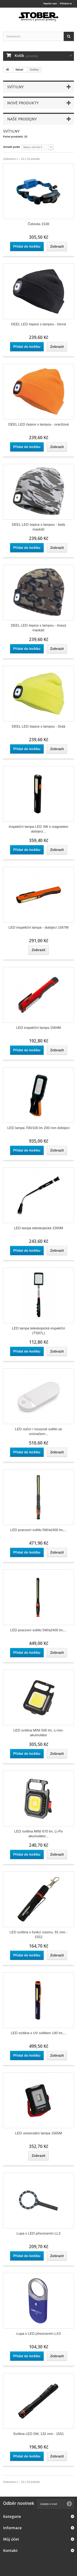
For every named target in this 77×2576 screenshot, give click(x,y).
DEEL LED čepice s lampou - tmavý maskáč (38, 627)
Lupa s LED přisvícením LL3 (39, 2233)
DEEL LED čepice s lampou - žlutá (38, 726)
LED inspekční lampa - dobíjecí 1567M (39, 927)
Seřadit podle (11, 146)
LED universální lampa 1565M (38, 2133)
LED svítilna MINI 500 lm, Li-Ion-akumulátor (38, 1732)
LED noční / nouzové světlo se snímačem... (38, 1431)
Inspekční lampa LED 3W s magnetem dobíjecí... (38, 829)
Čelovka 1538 (38, 224)
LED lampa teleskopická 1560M (38, 1228)
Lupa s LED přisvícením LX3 (38, 2334)
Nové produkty (23, 102)
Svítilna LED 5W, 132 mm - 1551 (38, 2434)
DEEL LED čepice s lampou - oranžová (38, 424)
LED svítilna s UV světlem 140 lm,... (38, 2033)
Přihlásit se (66, 3)
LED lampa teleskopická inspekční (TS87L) (38, 1330)
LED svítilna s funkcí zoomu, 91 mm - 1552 (39, 1934)
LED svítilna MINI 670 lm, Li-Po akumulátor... (38, 1833)
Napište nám (50, 3)
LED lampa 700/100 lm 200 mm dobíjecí (38, 1128)
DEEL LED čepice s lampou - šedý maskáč (38, 527)
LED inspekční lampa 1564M (38, 1028)
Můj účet (11, 2539)
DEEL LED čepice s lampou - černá (38, 324)
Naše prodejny (22, 118)
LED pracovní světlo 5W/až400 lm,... (38, 1530)
